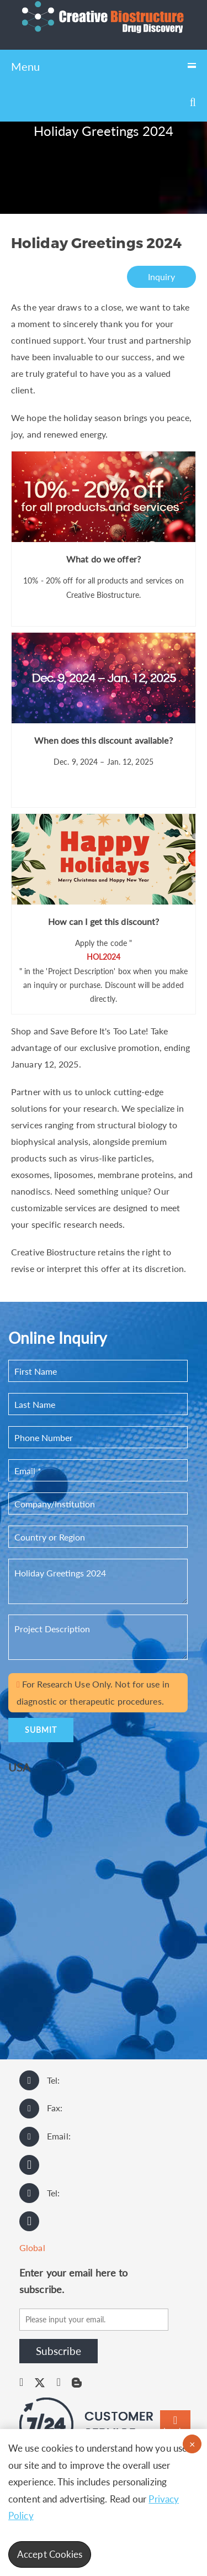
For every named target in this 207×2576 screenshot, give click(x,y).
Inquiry (162, 276)
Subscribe (58, 2350)
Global (32, 2247)
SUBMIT (41, 1729)
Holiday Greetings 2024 (98, 1581)
